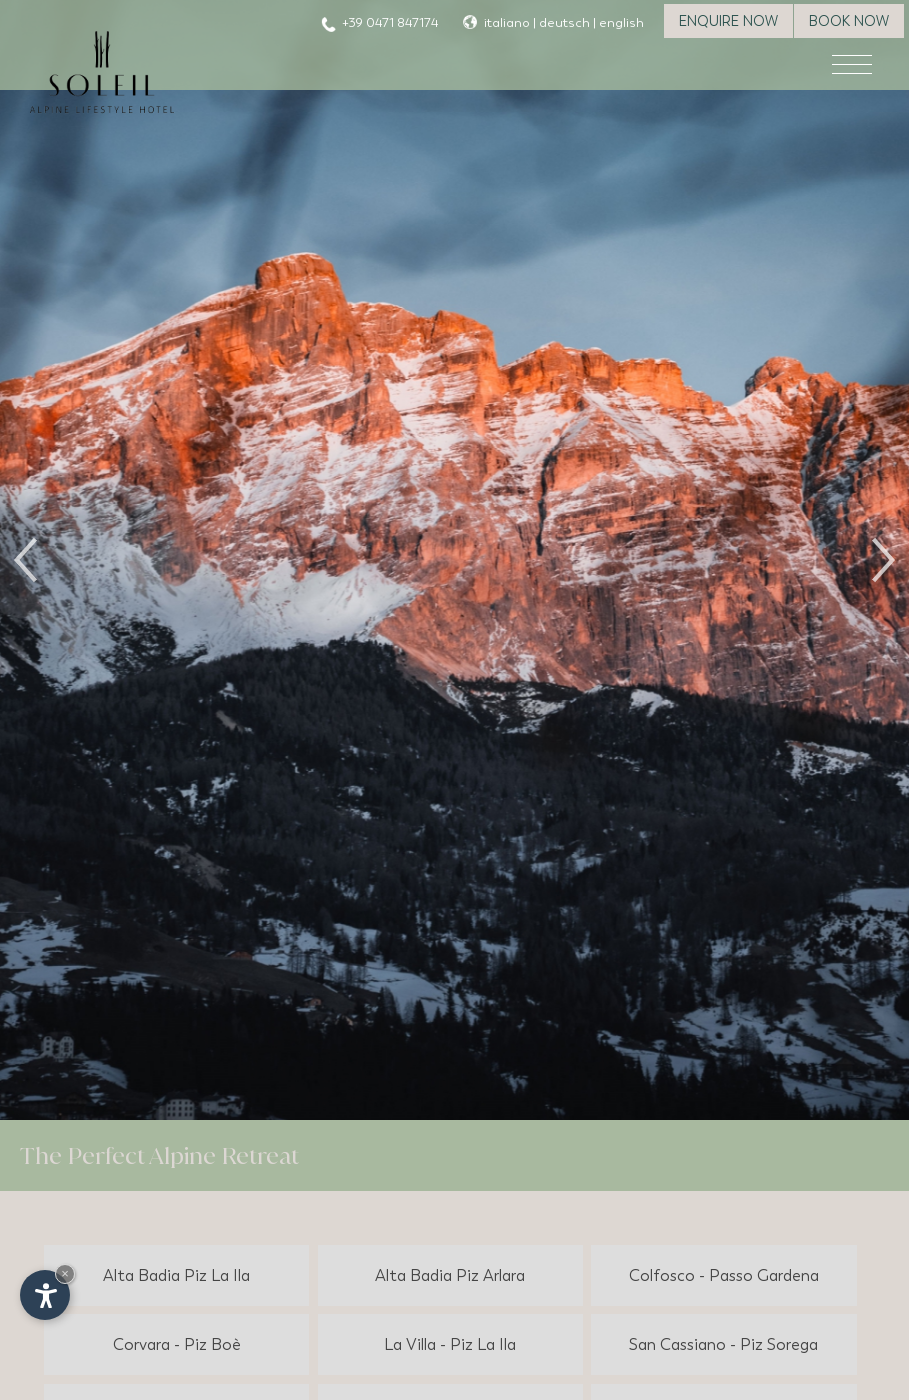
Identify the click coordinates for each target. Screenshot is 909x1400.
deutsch (564, 22)
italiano (507, 22)
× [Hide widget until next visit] (65, 1273)
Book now (849, 21)
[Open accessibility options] (45, 1295)
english (621, 22)
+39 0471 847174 (390, 22)
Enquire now (728, 21)
